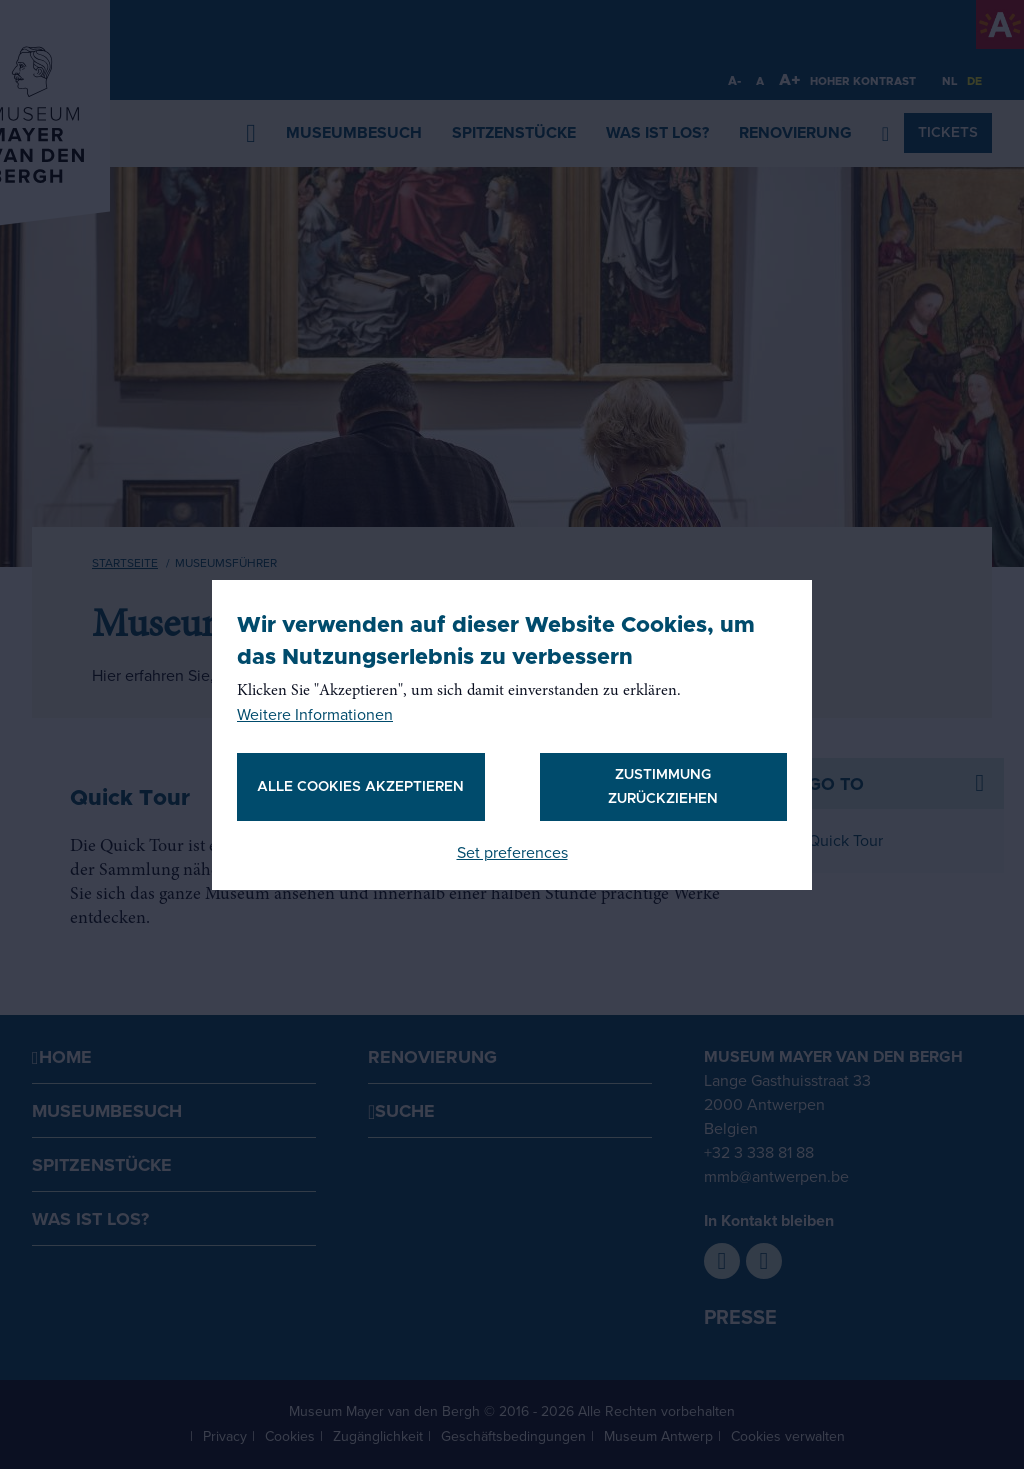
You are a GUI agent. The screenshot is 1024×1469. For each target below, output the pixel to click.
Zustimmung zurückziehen (663, 787)
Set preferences (512, 853)
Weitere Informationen (315, 715)
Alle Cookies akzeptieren (360, 787)
